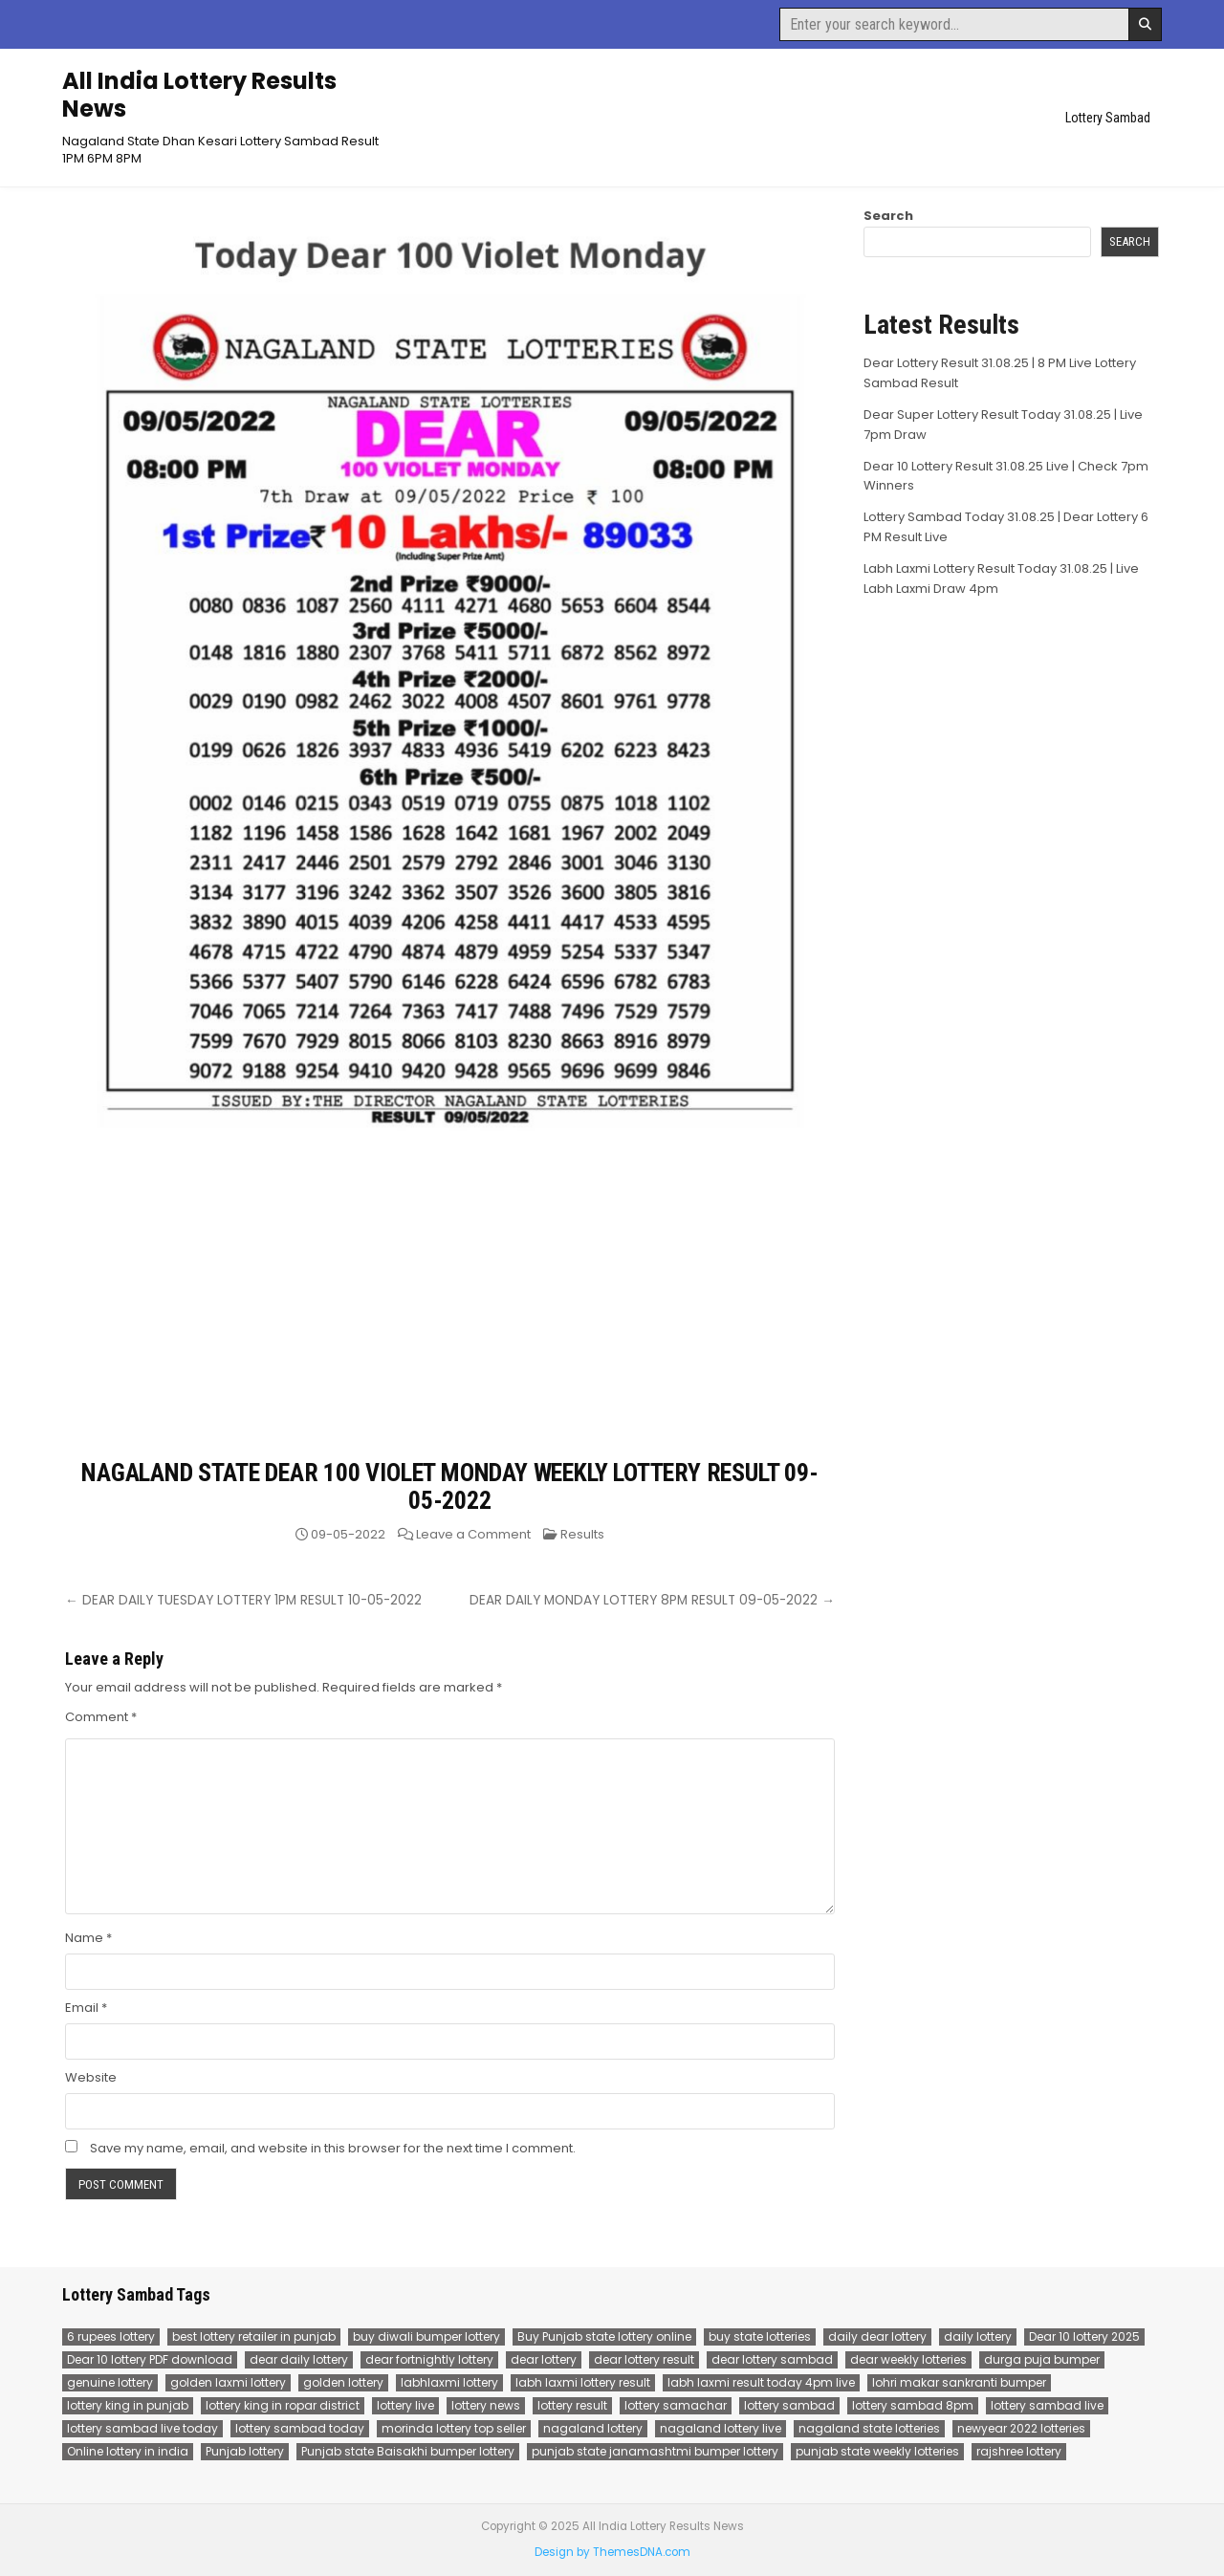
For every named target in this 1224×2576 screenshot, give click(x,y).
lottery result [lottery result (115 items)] (572, 2405)
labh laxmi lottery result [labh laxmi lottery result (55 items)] (582, 2382)
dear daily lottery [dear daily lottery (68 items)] (299, 2359)
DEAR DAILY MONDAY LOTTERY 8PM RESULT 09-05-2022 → (652, 1600)
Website (91, 2077)
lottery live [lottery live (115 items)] (405, 2405)
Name (88, 1938)
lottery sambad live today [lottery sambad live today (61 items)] (142, 2428)
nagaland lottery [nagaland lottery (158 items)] (593, 2428)
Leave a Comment (473, 1534)
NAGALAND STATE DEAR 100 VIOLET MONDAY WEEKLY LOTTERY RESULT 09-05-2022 (449, 1486)
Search (888, 216)
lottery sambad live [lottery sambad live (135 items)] (1047, 2405)
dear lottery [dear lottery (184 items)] (544, 2359)
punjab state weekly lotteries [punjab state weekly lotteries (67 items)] (877, 2451)
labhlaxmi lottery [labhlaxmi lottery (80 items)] (449, 2382)
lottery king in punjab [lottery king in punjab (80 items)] (127, 2405)
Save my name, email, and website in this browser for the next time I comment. (333, 2148)
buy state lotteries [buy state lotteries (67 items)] (760, 2336)
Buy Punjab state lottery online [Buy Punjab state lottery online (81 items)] (604, 2336)
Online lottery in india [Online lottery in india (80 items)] (127, 2451)
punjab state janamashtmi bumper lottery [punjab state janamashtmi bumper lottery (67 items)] (655, 2451)
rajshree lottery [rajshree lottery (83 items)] (1018, 2451)
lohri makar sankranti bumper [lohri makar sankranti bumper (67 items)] (959, 2382)
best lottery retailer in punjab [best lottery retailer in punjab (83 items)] (254, 2336)
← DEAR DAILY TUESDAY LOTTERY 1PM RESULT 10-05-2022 (243, 1600)
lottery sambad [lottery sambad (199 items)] (789, 2405)
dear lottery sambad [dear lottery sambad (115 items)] (772, 2359)
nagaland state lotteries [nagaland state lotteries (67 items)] (869, 2428)
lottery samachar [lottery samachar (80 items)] (675, 2405)
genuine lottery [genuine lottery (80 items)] (110, 2382)
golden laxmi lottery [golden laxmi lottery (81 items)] (228, 2382)
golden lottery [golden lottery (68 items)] (343, 2382)
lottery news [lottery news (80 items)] (485, 2405)
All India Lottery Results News (199, 94)
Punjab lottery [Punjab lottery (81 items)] (245, 2451)
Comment (101, 1717)
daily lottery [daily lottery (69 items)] (978, 2336)
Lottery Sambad (1107, 117)
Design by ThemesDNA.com (612, 2552)
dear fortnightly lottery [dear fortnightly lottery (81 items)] (429, 2359)
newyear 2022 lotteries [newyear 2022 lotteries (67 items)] (1021, 2428)
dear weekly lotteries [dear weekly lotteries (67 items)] (908, 2359)
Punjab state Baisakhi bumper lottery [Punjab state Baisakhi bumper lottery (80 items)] (407, 2451)
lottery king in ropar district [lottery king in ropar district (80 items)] (283, 2405)
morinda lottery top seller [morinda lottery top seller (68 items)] (454, 2428)
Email (86, 2007)
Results (582, 1534)
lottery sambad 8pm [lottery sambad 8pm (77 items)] (912, 2405)
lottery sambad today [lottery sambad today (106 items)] (299, 2428)
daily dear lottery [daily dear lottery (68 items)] (877, 2336)
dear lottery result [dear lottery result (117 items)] (644, 2359)
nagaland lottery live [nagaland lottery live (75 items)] (720, 2428)
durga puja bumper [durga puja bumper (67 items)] (1042, 2359)
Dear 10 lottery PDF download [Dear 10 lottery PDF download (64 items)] (149, 2359)
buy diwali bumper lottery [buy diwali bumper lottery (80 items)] (426, 2336)
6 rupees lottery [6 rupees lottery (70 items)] (111, 2336)
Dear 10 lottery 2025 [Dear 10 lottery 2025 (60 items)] (1084, 2336)
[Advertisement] (450, 1316)
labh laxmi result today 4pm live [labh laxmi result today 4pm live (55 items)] (761, 2382)
